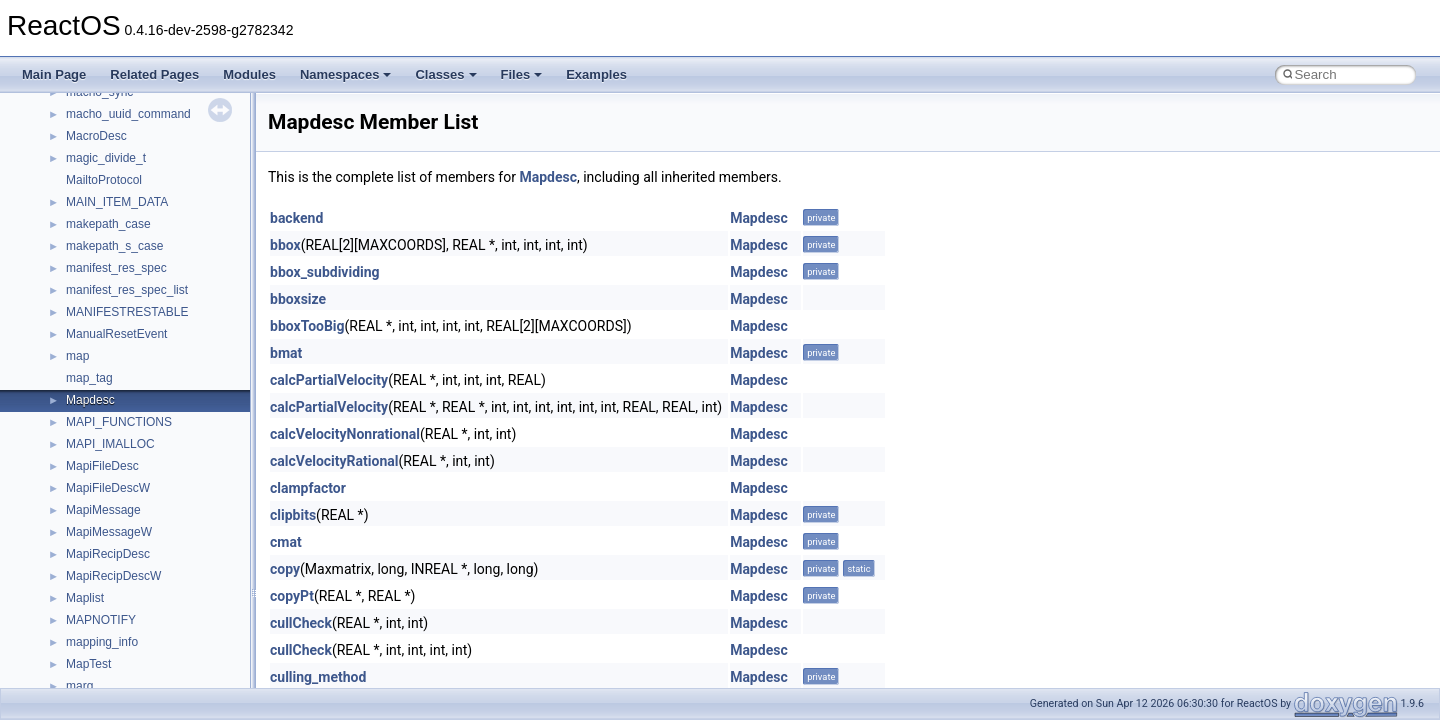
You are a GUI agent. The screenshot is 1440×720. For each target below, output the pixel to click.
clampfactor (308, 488)
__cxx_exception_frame (129, 302)
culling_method (318, 677)
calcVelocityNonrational (345, 434)
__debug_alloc (105, 412)
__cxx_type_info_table (125, 390)
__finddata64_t (105, 632)
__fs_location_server (121, 676)
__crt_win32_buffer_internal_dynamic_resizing (189, 214)
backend (296, 218)
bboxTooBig (307, 326)
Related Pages (154, 74)
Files (522, 74)
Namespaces (346, 74)
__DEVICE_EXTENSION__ (139, 456)
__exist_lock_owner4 (122, 566)
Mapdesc (548, 177)
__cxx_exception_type (125, 324)
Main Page (54, 74)
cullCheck (301, 623)
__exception (98, 544)
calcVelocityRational (334, 461)
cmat (286, 542)
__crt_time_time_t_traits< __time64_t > (170, 104)
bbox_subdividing (325, 272)
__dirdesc (92, 478)
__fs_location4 (104, 654)
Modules (249, 74)
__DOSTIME (100, 522)
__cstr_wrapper (107, 280)
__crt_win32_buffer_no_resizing (151, 236)
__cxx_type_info (109, 368)
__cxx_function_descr (124, 346)
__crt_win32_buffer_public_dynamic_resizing (185, 258)
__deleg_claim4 (108, 434)
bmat (286, 353)
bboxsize (298, 299)
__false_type (100, 588)
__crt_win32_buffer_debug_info (150, 170)
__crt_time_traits (110, 126)
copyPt (292, 596)
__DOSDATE (101, 500)
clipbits (293, 515)
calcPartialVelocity (329, 380)
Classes (445, 74)
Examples (596, 74)
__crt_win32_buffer (117, 148)
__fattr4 (86, 610)
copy (285, 569)
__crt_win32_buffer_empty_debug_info (169, 192)
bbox (285, 245)
